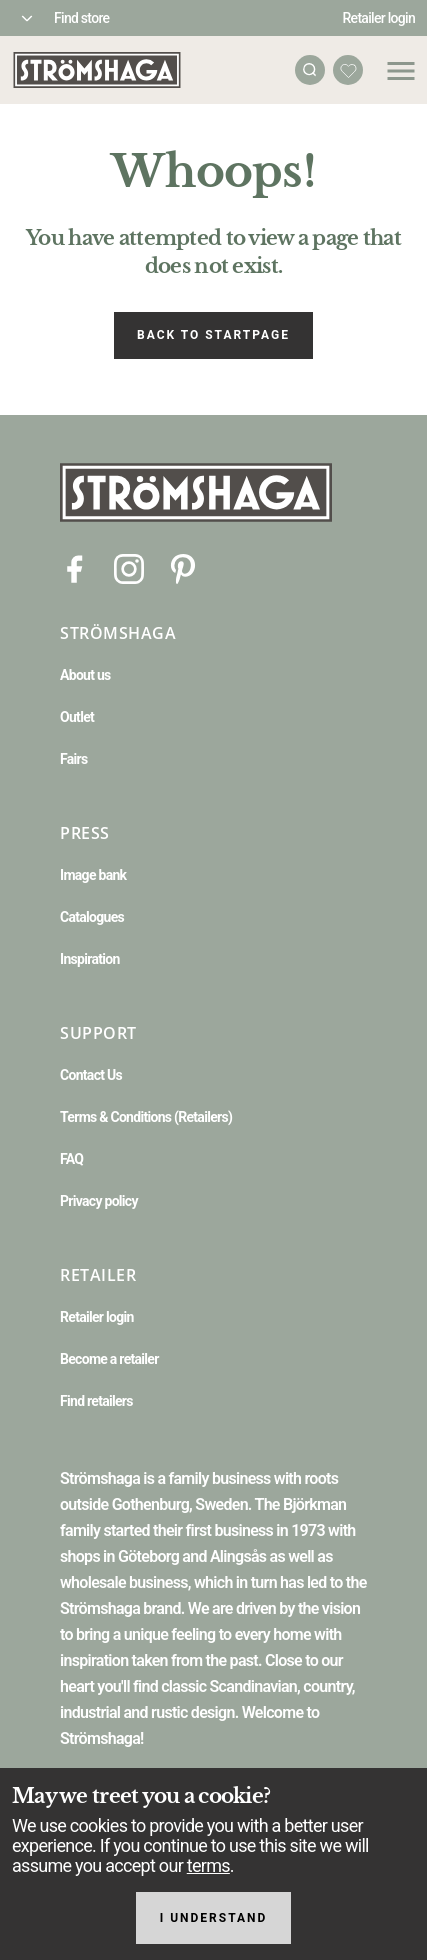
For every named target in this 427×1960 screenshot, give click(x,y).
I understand (214, 1918)
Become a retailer (109, 1359)
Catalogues (92, 917)
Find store (81, 18)
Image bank (93, 875)
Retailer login (379, 18)
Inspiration (90, 959)
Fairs (73, 759)
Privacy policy (99, 1201)
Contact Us (91, 1075)
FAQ (71, 1159)
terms (208, 1865)
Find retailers (96, 1401)
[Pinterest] (183, 567)
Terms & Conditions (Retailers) (146, 1117)
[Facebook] (75, 567)
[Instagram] (129, 567)
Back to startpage (213, 335)
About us (85, 675)
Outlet (77, 717)
